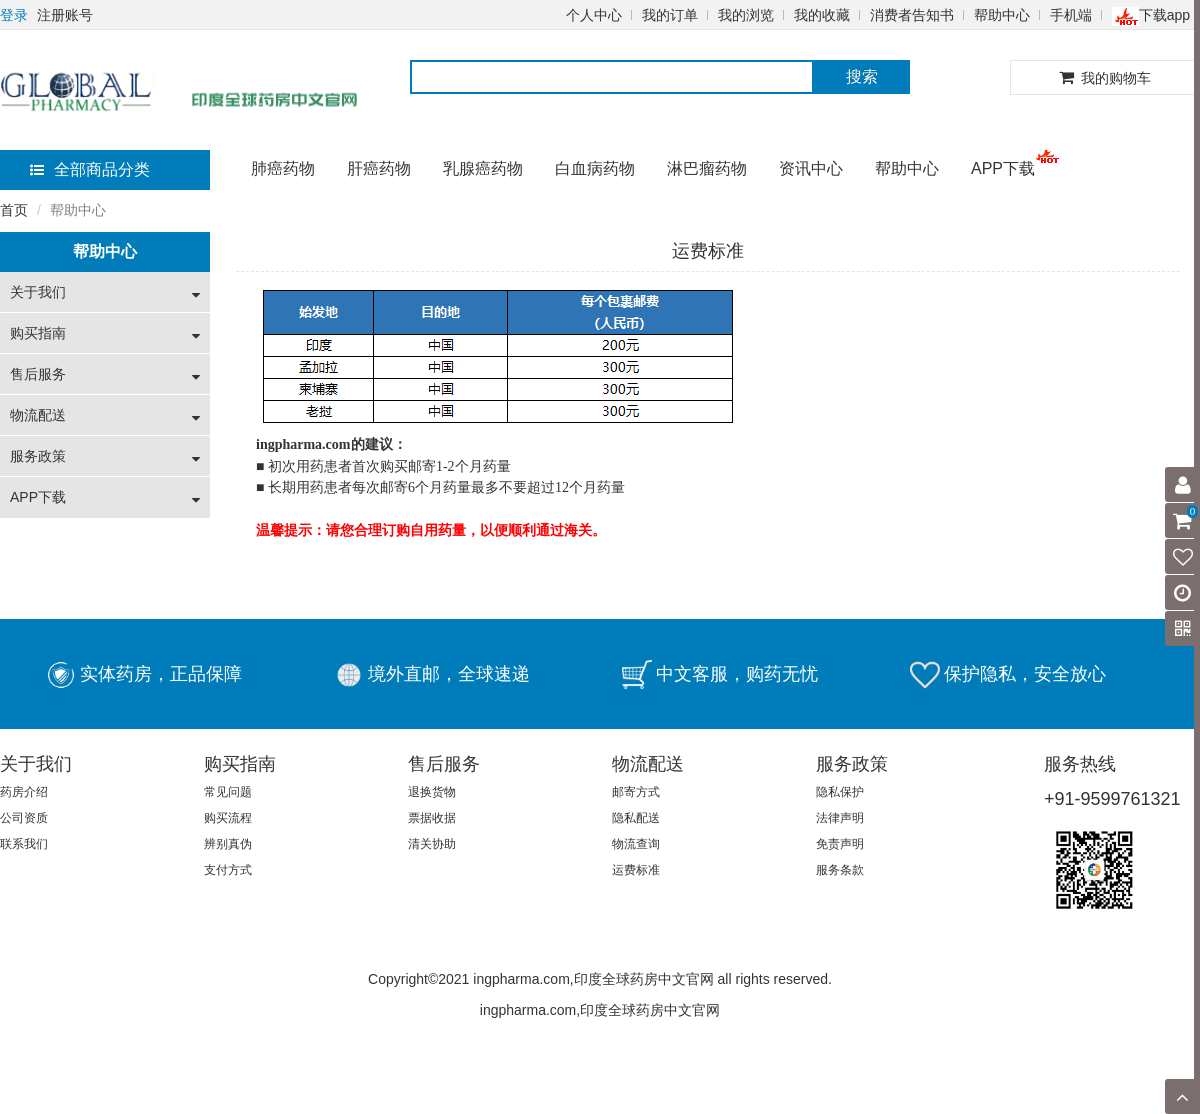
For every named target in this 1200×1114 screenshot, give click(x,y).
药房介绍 (24, 792)
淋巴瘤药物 (707, 168)
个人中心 (594, 15)
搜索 (862, 76)
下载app (1151, 15)
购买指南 (38, 333)
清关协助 (432, 844)
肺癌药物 (283, 168)
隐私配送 (636, 818)
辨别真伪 (228, 844)
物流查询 (636, 844)
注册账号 (65, 15)
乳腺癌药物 (483, 168)
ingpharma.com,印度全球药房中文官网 (600, 1010)
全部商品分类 (90, 169)
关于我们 (38, 292)
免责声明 (840, 844)
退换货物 (432, 792)
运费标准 (636, 870)
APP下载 (1003, 168)
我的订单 (670, 15)
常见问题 (228, 792)
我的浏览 (746, 15)
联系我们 (24, 844)
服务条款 (840, 870)
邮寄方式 (636, 792)
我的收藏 (822, 15)
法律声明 (840, 818)
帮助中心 (1002, 15)
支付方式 (228, 870)
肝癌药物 (379, 168)
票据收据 (432, 818)
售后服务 (38, 374)
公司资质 (24, 818)
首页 (14, 210)
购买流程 (228, 818)
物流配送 (38, 415)
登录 (14, 15)
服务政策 (38, 456)
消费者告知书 (912, 15)
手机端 (1071, 15)
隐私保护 (840, 792)
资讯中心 (811, 168)
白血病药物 (595, 168)
